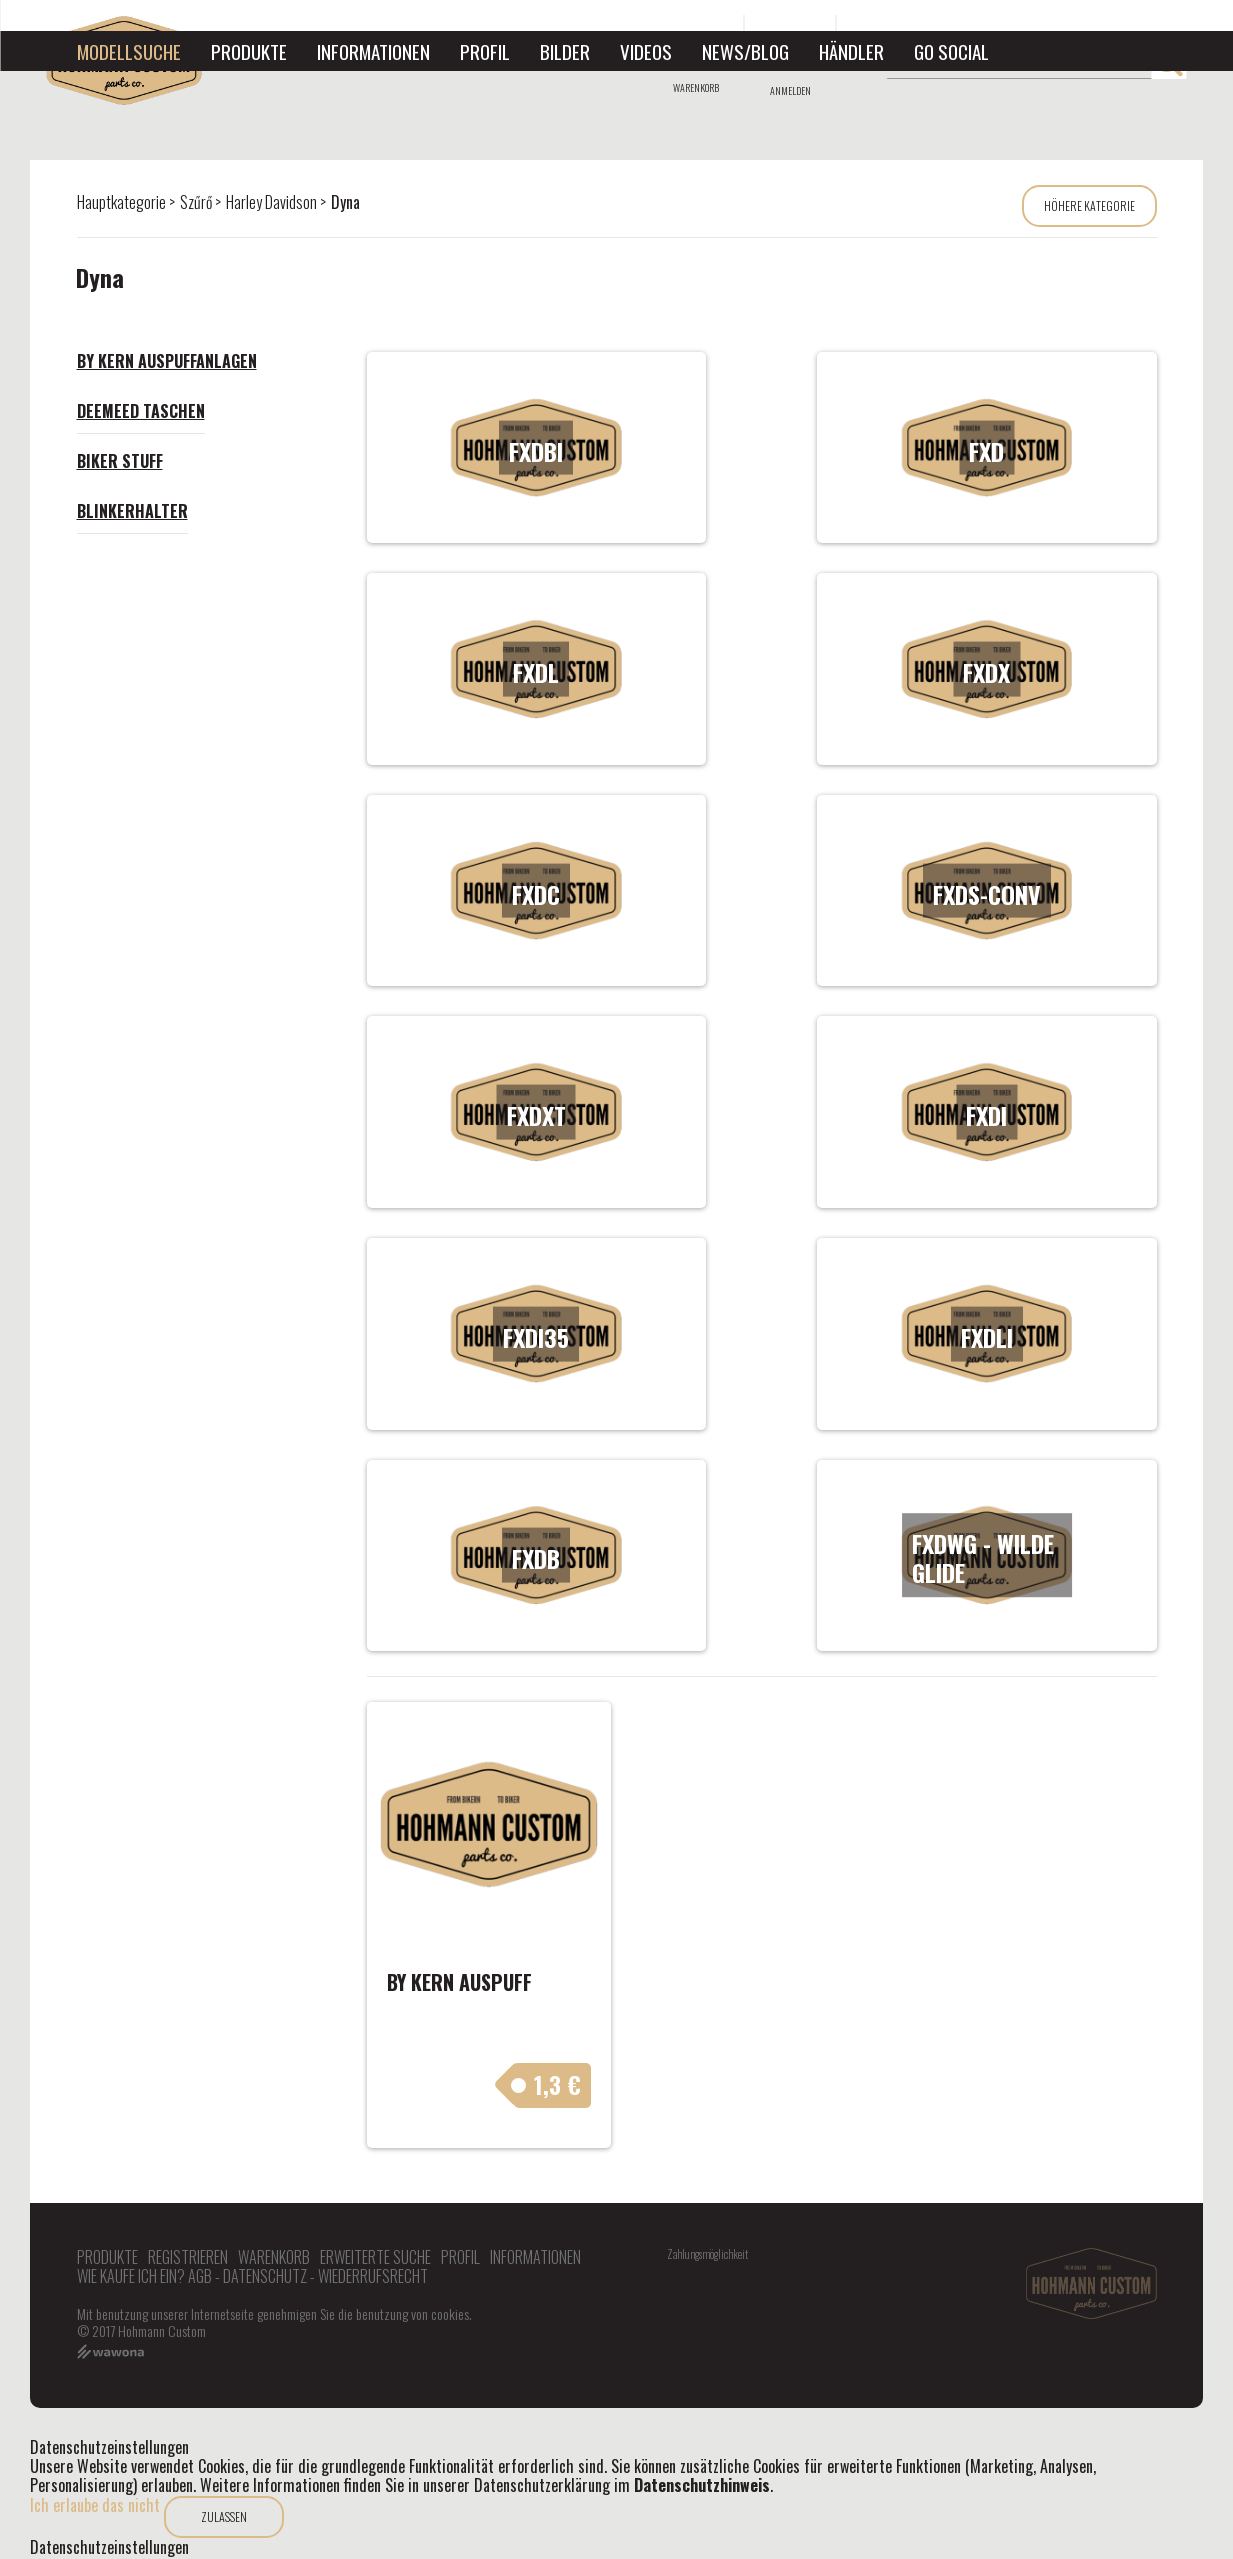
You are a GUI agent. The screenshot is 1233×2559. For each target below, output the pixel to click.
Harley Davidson (271, 202)
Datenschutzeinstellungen (109, 2547)
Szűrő (196, 202)
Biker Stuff (120, 461)
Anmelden (790, 90)
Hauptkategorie (121, 202)
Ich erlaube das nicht (95, 2505)
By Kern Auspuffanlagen (167, 361)
